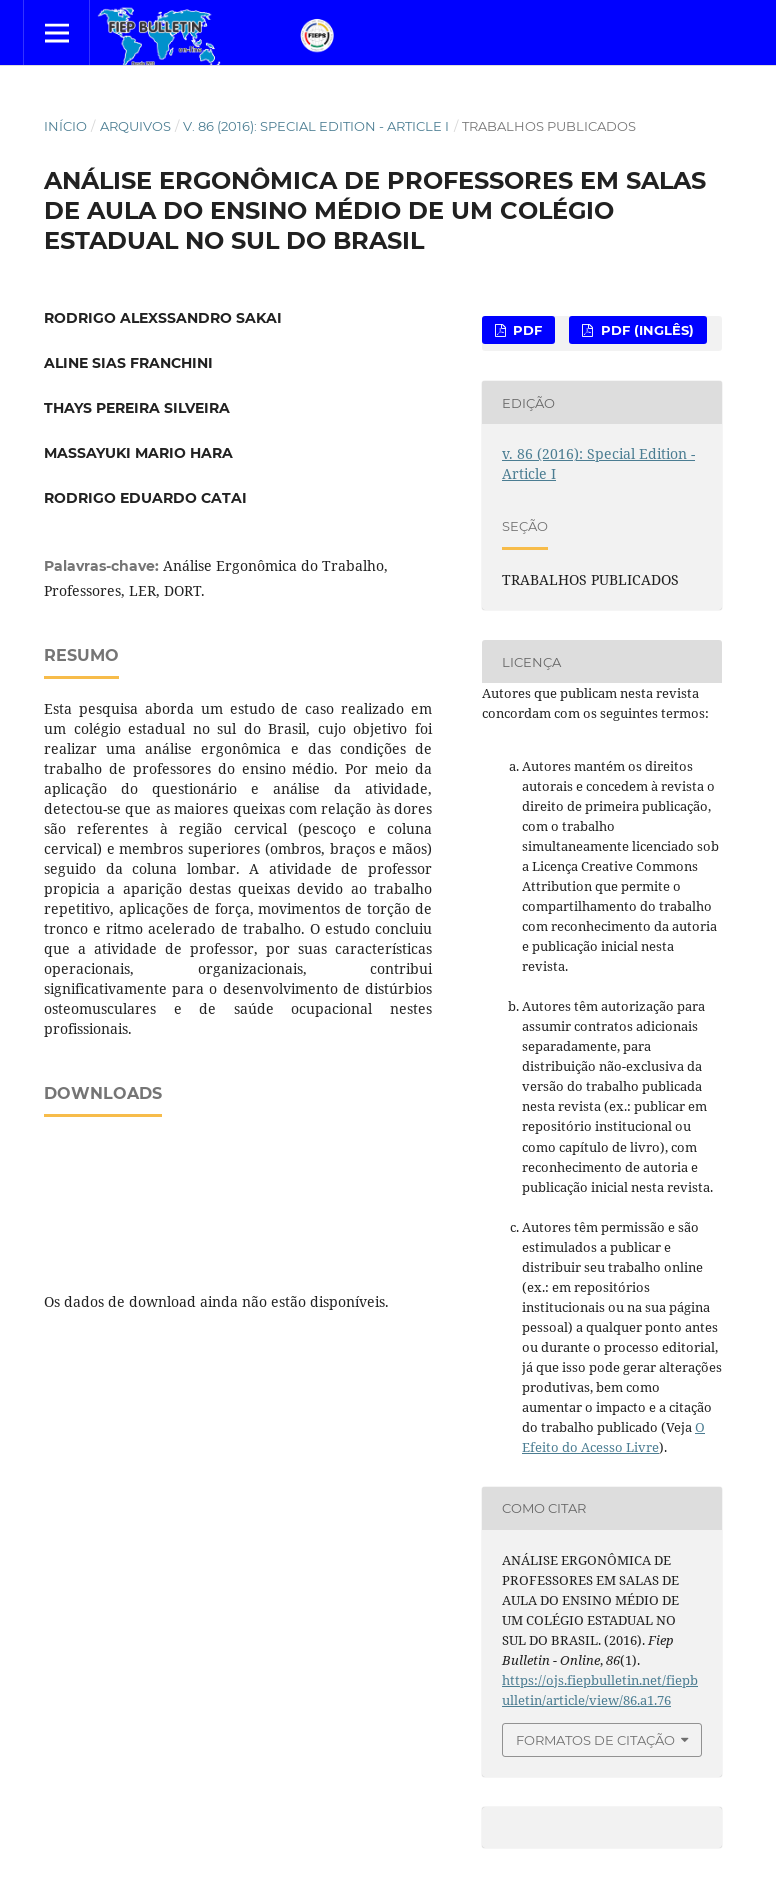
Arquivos (135, 126)
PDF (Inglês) (645, 330)
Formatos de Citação (595, 1740)
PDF (525, 330)
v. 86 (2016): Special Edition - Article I (316, 126)
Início (65, 126)
